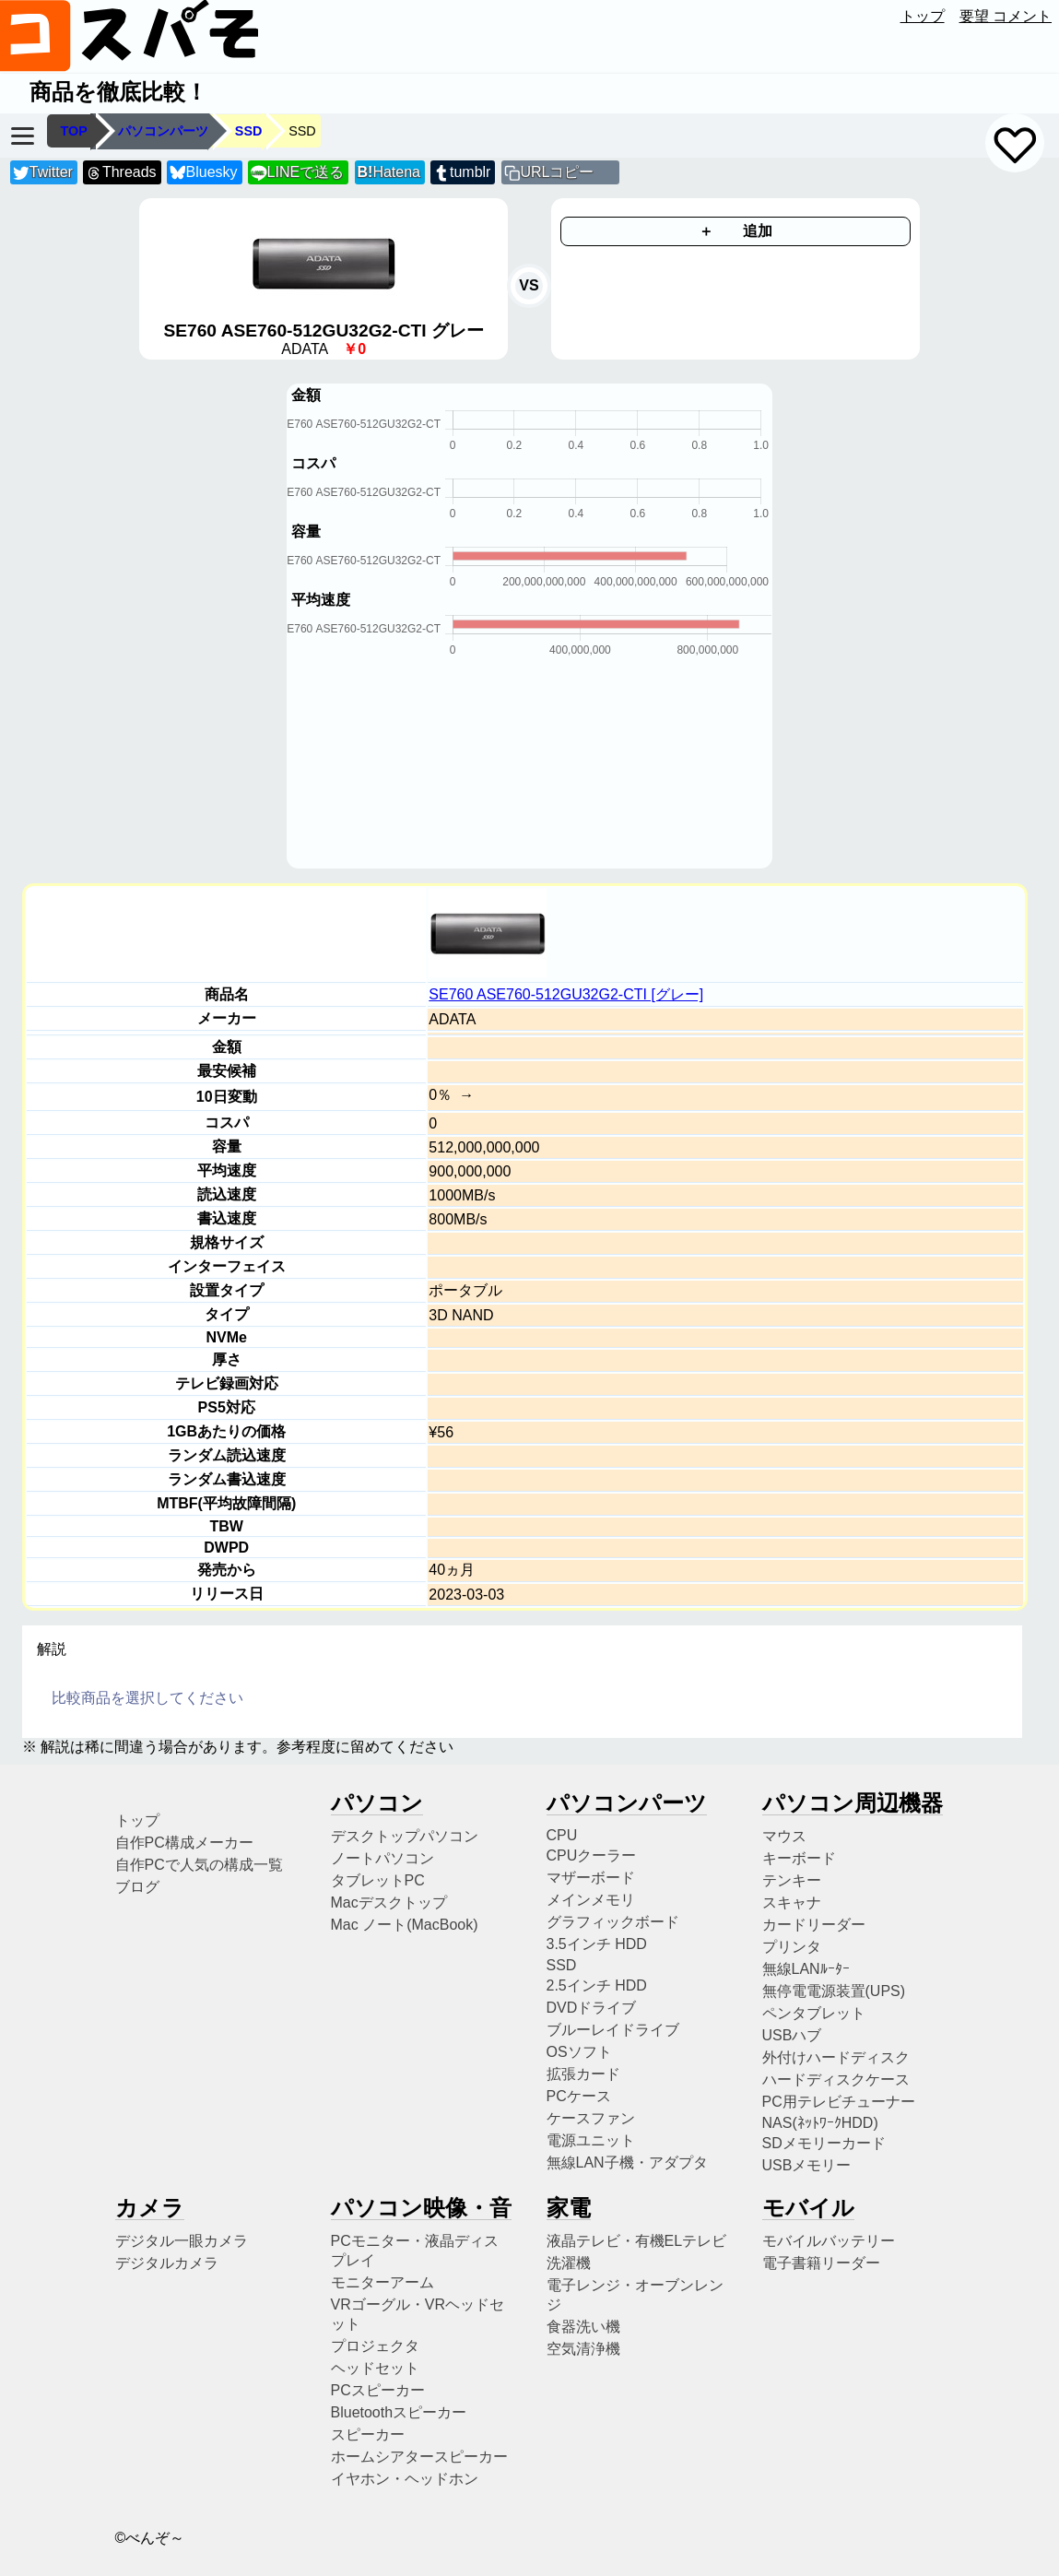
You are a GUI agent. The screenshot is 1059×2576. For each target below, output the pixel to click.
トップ (922, 16)
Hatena (389, 172)
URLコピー (557, 172)
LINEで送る (297, 173)
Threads (121, 173)
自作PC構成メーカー (184, 1842)
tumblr (461, 173)
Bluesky (204, 173)
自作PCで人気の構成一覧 (199, 1865)
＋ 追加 (735, 231)
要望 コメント (1005, 16)
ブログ (137, 1887)
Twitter (43, 173)
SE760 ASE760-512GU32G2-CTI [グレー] (566, 994)
